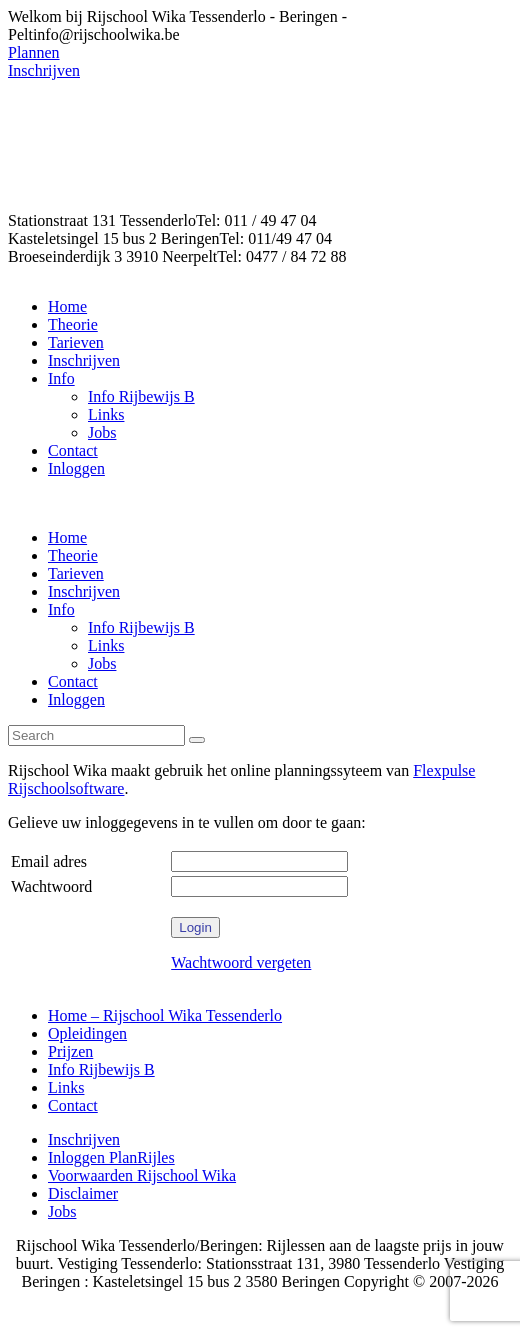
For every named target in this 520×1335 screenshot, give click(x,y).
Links (66, 1087)
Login (195, 927)
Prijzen (70, 1051)
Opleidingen (87, 1033)
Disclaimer (83, 1193)
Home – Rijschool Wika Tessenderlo (165, 1015)
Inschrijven (84, 1139)
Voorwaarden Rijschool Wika (142, 1175)
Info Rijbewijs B (101, 1069)
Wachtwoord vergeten (241, 962)
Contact (73, 1105)
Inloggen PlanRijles (111, 1157)
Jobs (62, 1211)
